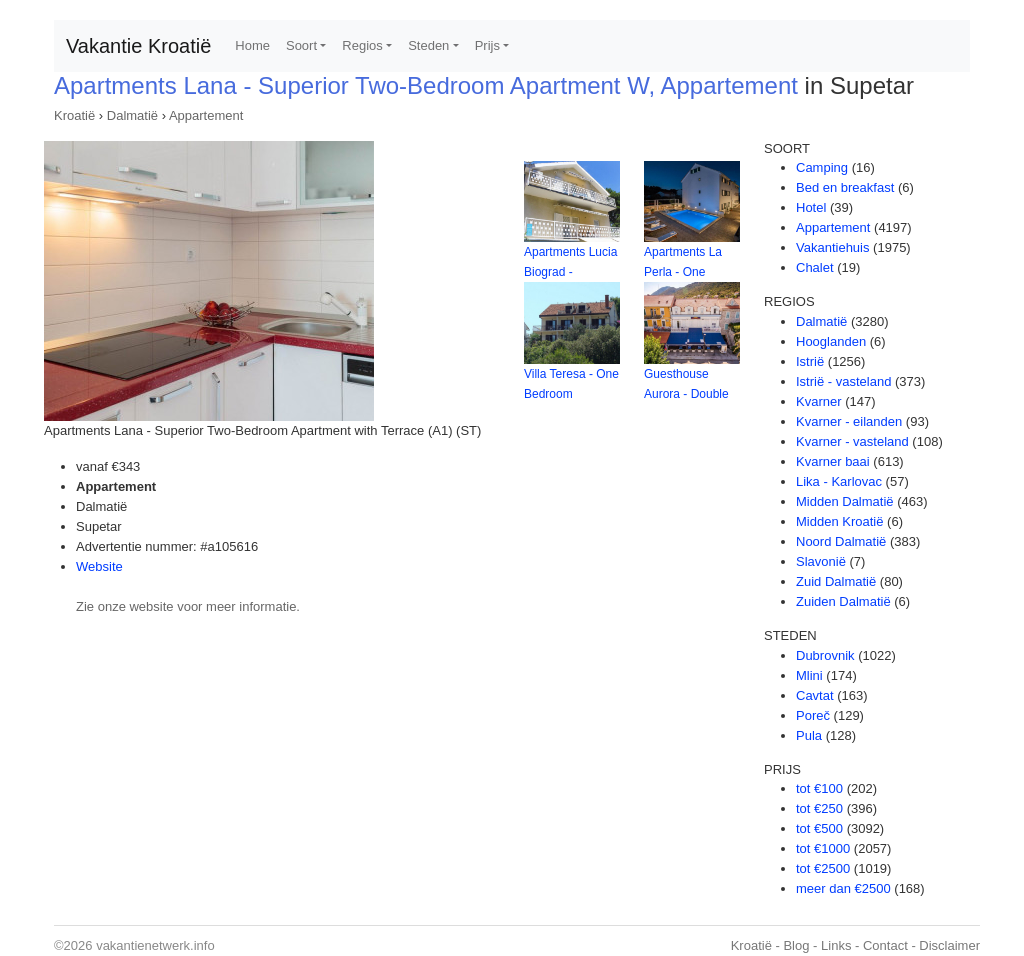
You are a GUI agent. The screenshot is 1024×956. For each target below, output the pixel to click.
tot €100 (819, 788)
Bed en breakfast (845, 187)
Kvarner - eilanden (849, 421)
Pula (809, 735)
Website (99, 566)
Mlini (809, 675)
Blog (796, 945)
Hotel (811, 207)
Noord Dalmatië (841, 541)
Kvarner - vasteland (852, 441)
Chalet (815, 267)
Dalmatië (132, 115)
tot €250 (819, 808)
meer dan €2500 (843, 888)
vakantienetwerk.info (155, 945)
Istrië (810, 361)
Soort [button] (301, 45)
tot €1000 (823, 848)
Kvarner (819, 401)
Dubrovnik (825, 655)
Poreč (813, 715)
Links (836, 945)
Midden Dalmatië (845, 501)
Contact (885, 945)
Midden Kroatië (839, 521)
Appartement (206, 115)
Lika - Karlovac (839, 481)
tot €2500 (823, 868)
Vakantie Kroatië (138, 46)
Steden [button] (428, 45)
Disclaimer (949, 945)
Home (252, 45)
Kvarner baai (833, 461)
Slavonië (821, 561)
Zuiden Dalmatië (843, 601)
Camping (822, 167)
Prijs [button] (487, 45)
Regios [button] (362, 45)
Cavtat (815, 695)
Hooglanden (831, 341)
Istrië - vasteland (843, 381)
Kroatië (74, 115)
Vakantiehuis (832, 247)
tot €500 (819, 828)
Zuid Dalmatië (836, 581)
